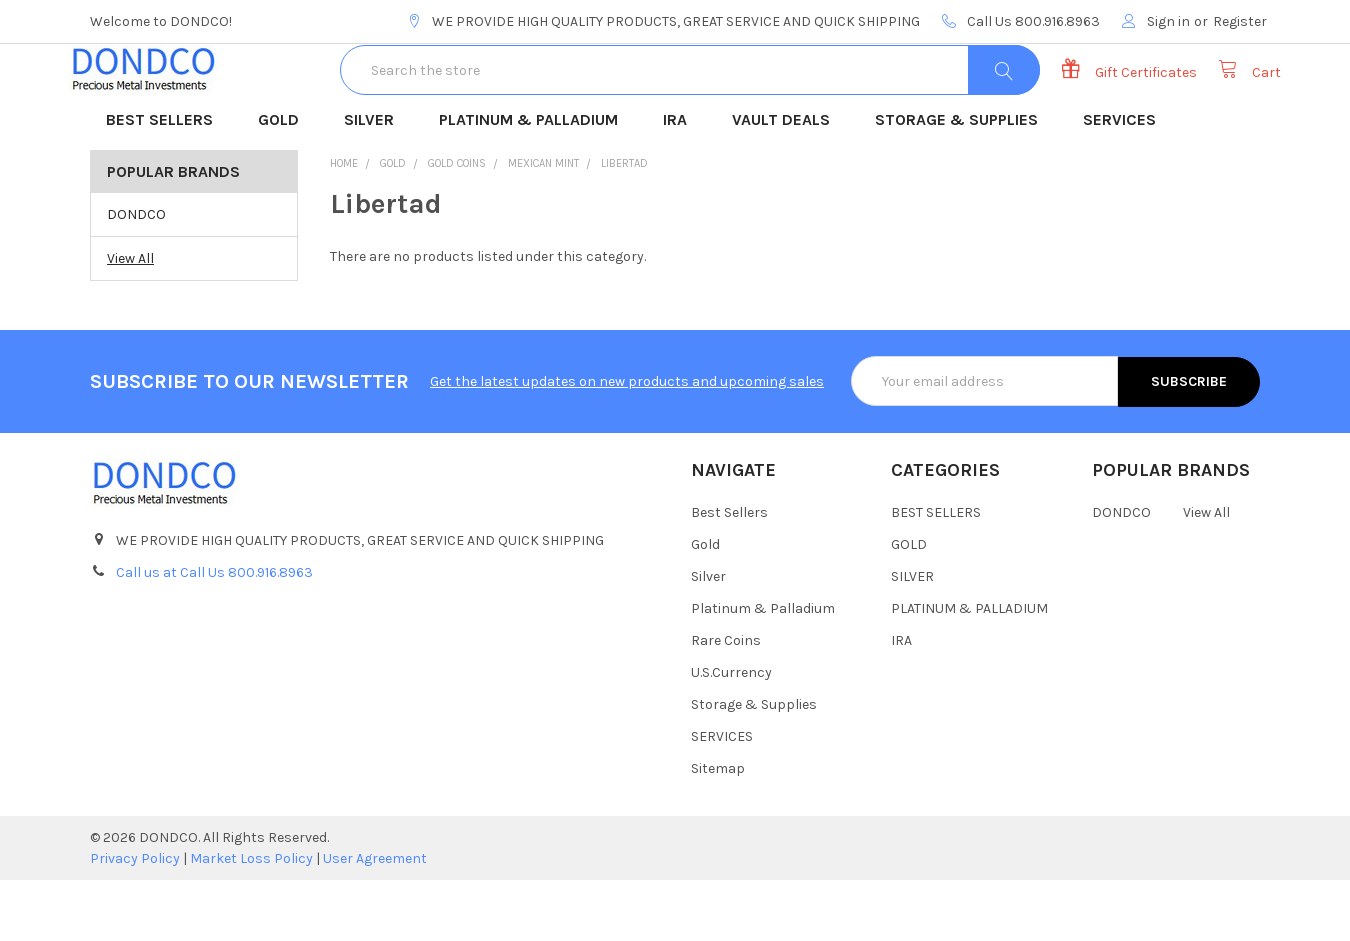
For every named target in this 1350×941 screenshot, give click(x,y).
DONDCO (136, 275)
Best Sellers (729, 573)
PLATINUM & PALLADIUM (535, 183)
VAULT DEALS (787, 183)
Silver (708, 637)
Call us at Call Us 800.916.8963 (214, 632)
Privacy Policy (135, 919)
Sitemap (718, 829)
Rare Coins (726, 701)
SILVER (375, 183)
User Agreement (375, 919)
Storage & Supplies (754, 765)
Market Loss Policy (251, 919)
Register (1240, 21)
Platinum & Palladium (763, 669)
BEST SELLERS (166, 183)
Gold (705, 605)
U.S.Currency (731, 733)
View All (130, 319)
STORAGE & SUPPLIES (963, 183)
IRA (681, 183)
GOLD (285, 183)
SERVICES (1126, 183)
